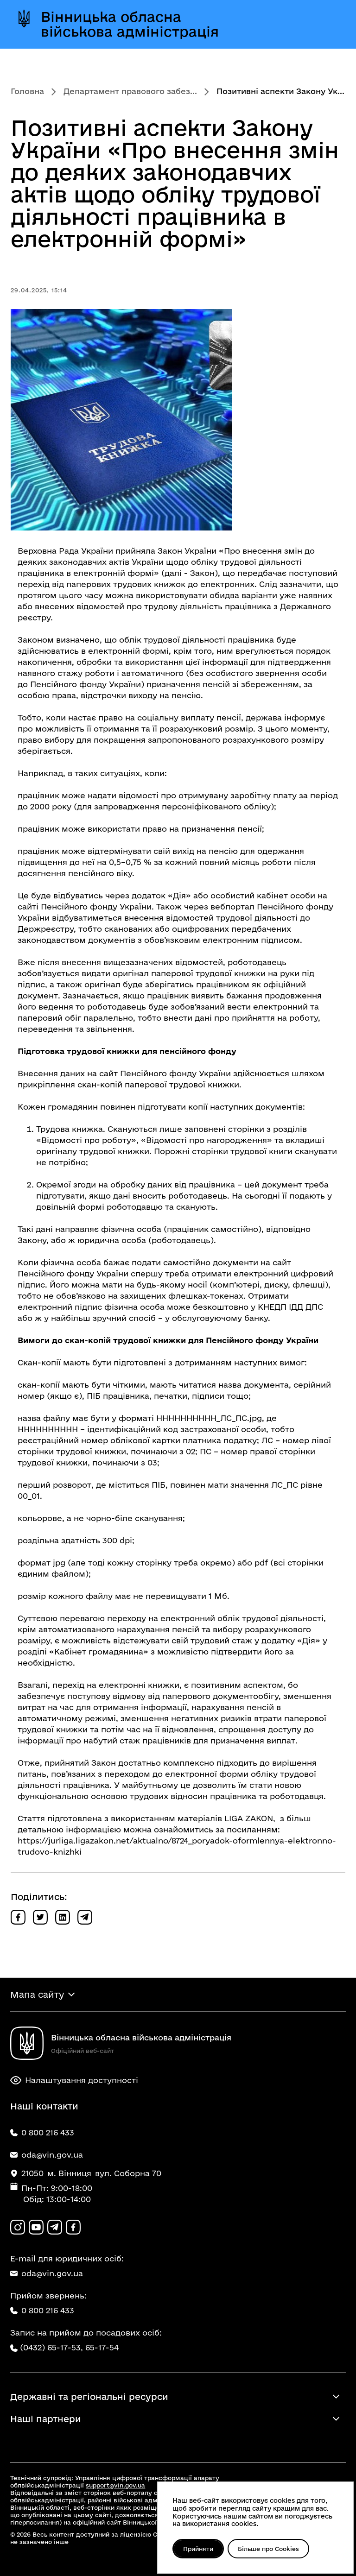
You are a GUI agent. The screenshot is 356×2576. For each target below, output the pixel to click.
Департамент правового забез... (130, 91)
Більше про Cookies (268, 2548)
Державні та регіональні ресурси (89, 2397)
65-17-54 (102, 2347)
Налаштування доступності (74, 2080)
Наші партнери (45, 2419)
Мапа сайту (37, 1994)
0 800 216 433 (42, 2310)
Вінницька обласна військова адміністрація (130, 24)
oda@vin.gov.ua (46, 2273)
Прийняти (198, 2548)
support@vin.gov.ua (115, 2485)
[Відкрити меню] (327, 24)
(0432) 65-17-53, (51, 2347)
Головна (27, 91)
